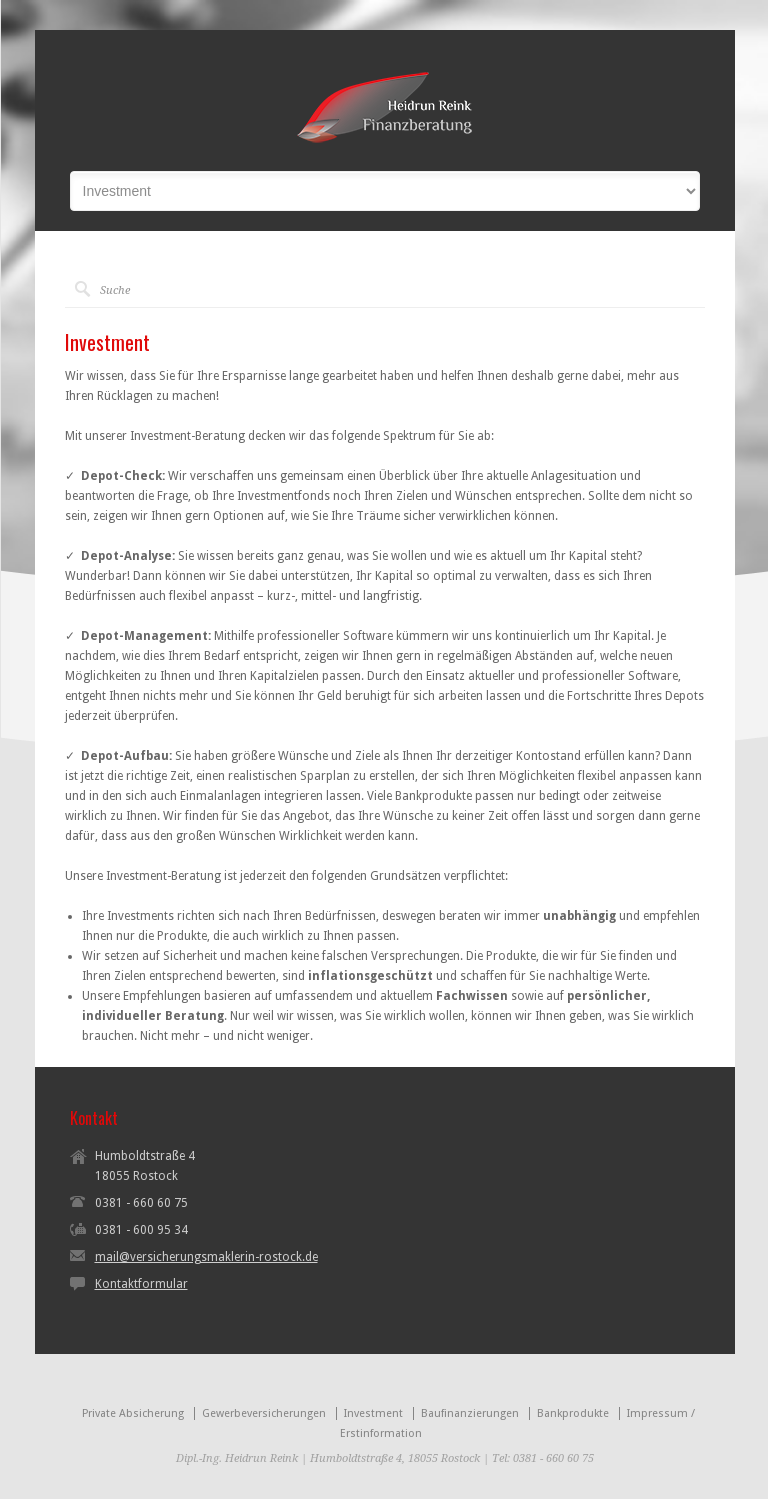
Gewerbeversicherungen (264, 1413)
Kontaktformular (141, 1284)
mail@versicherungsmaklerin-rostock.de (206, 1257)
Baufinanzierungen (470, 1413)
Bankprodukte (573, 1413)
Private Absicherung (133, 1413)
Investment (373, 1413)
